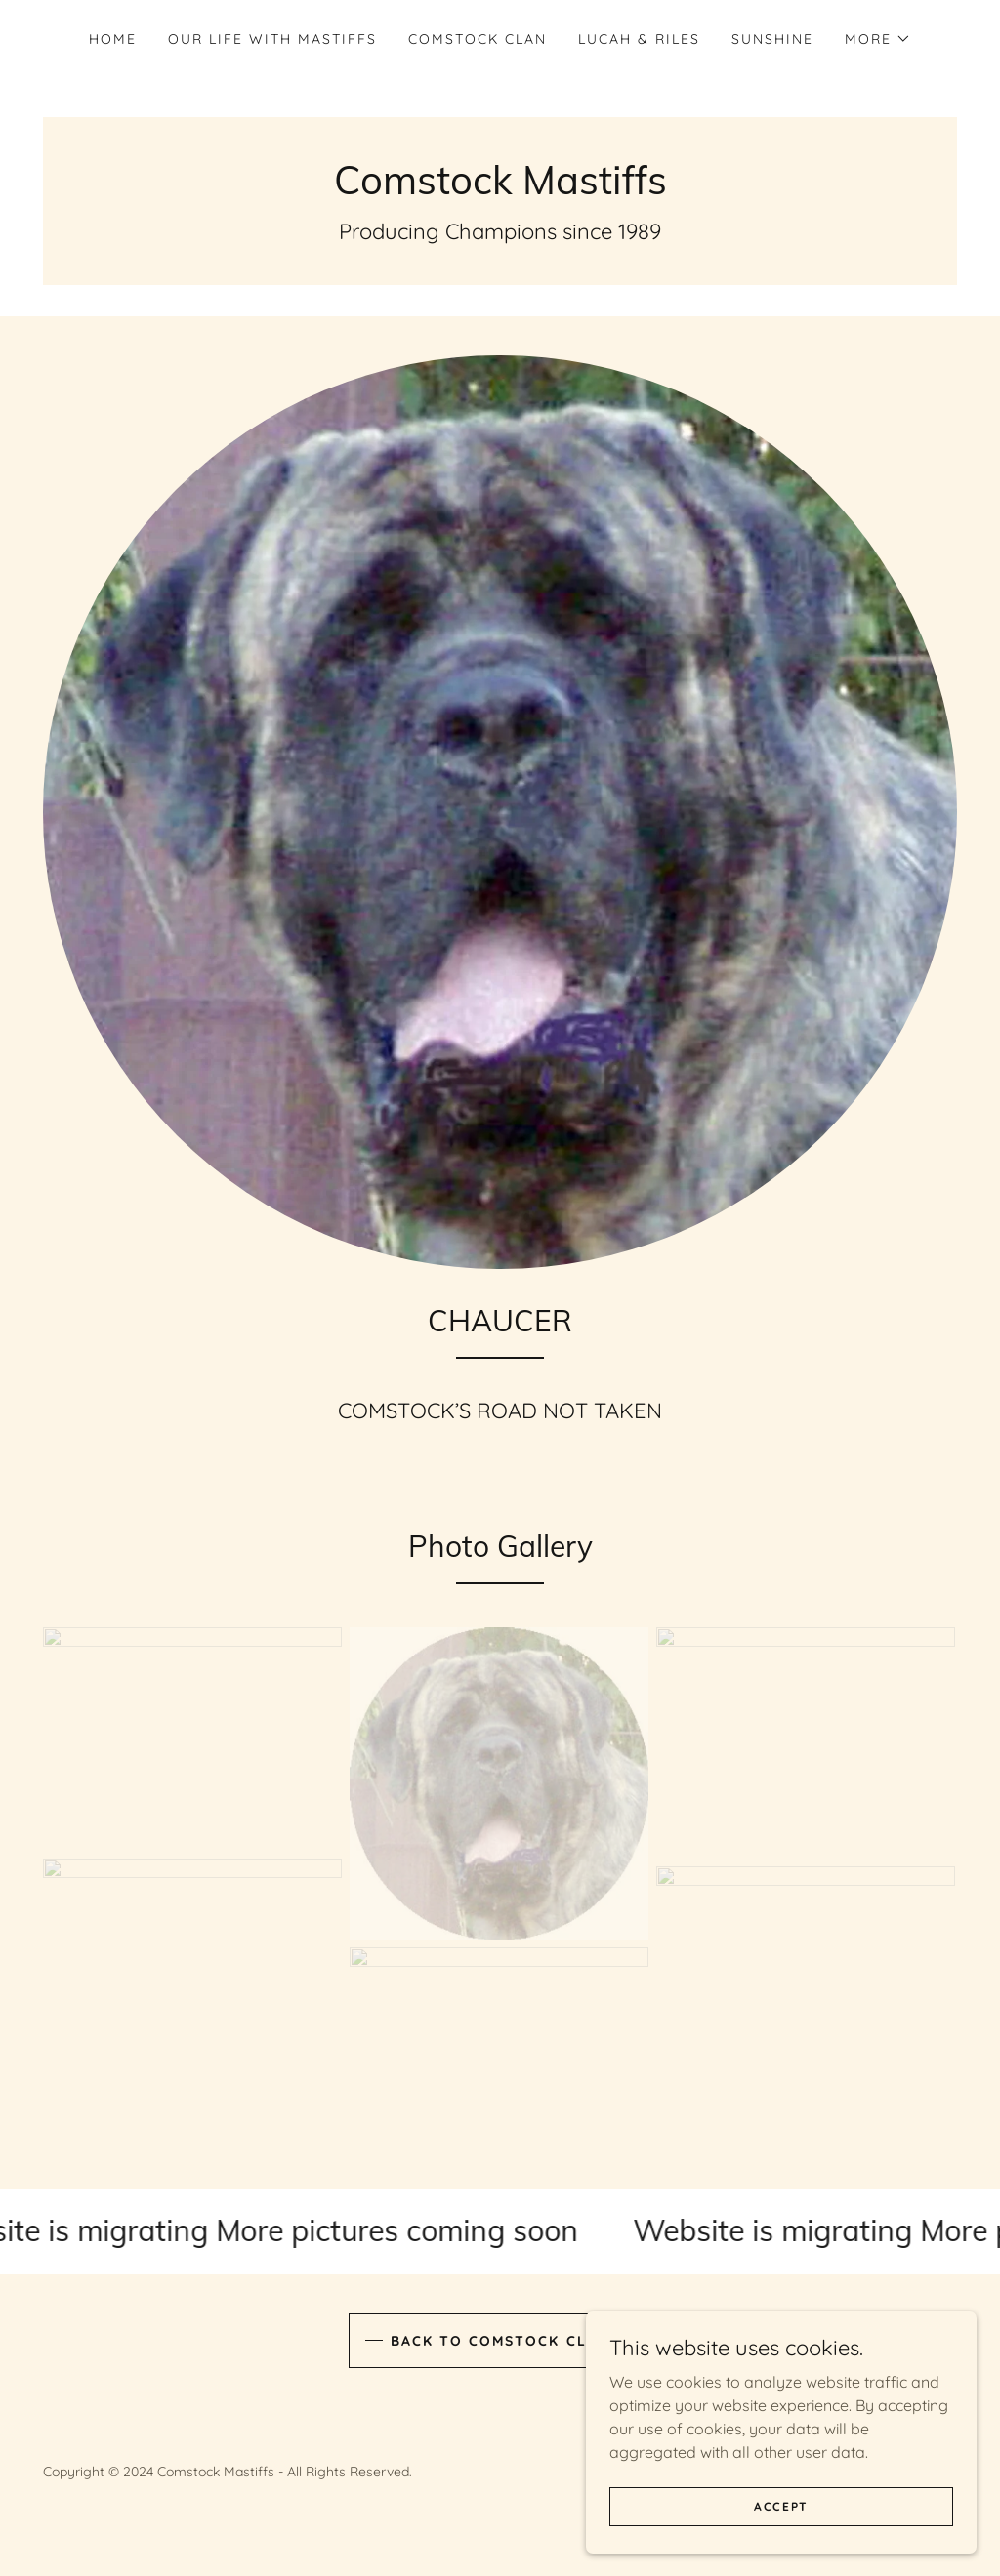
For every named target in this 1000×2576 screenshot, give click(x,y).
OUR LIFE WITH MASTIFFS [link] (272, 39)
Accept (781, 2520)
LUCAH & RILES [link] (639, 39)
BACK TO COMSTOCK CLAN (499, 2341)
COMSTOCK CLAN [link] (477, 39)
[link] (500, 188)
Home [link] (113, 39)
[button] (878, 39)
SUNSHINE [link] (772, 39)
